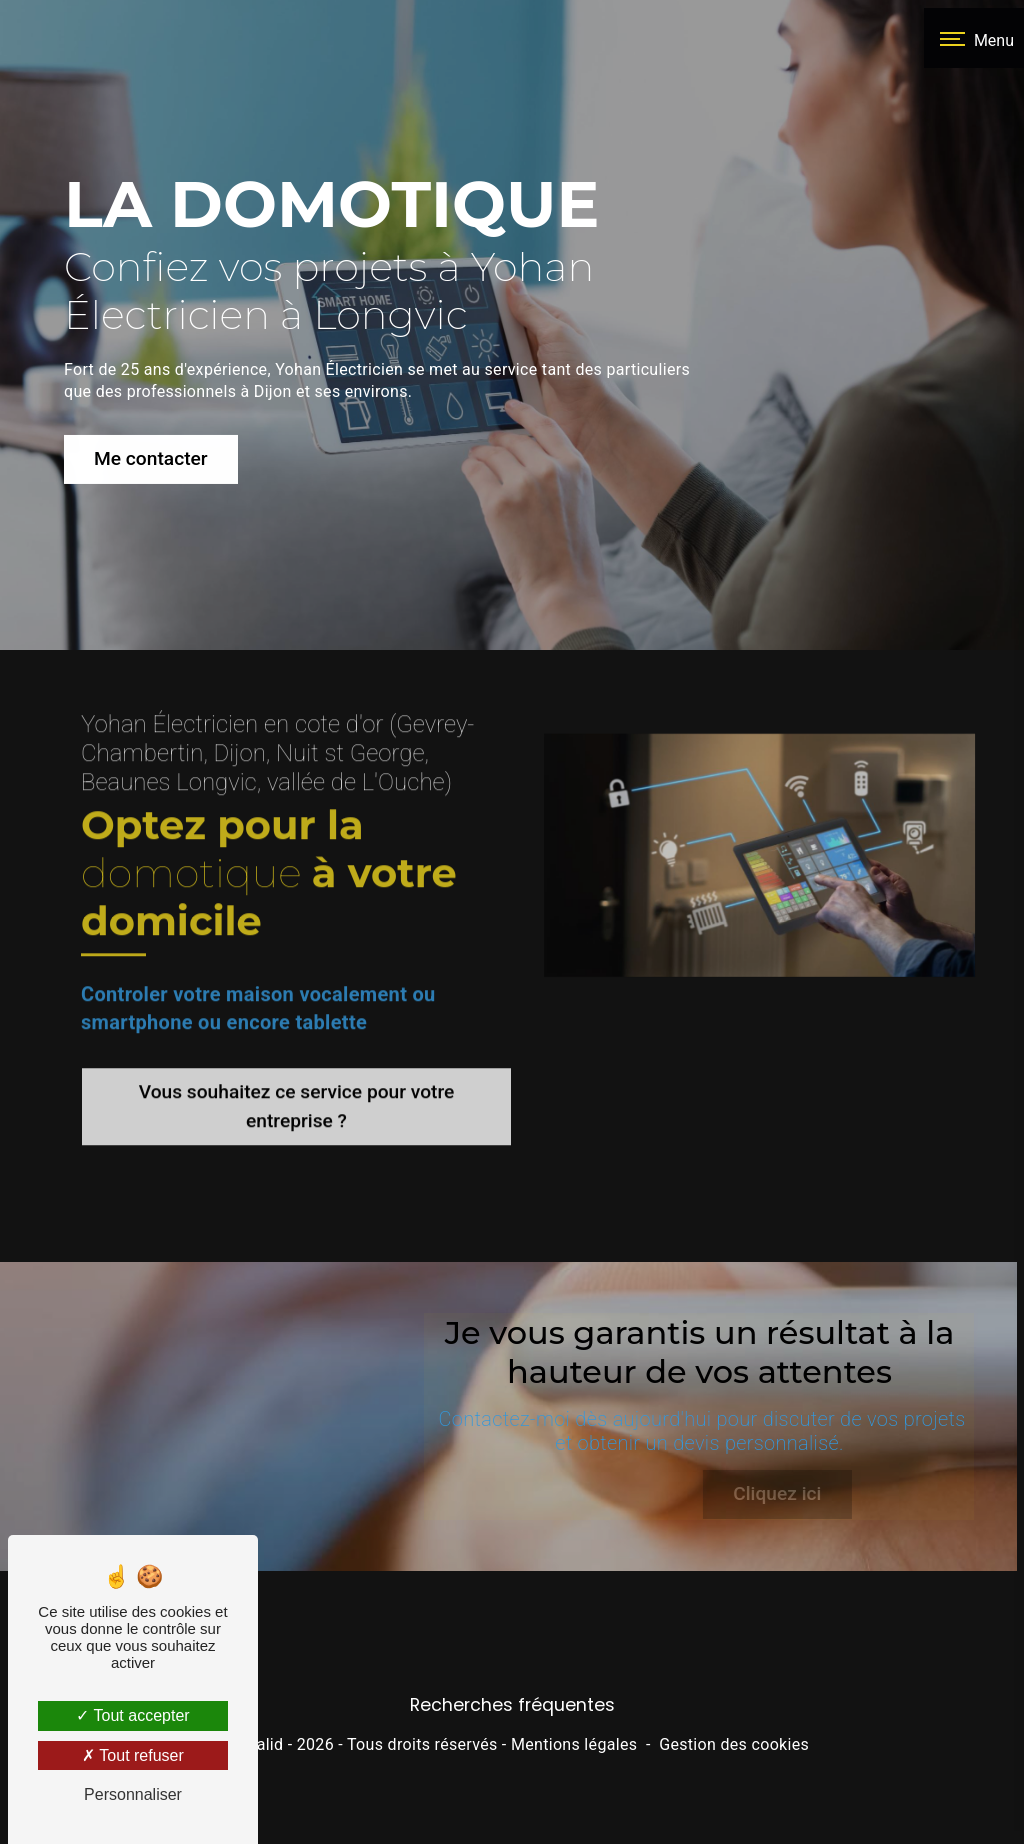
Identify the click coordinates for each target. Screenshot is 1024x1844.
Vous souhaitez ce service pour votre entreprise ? (297, 1073)
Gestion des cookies (734, 1800)
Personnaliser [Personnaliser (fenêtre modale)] (133, 1794)
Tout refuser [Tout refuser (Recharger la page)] (133, 1755)
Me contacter (151, 454)
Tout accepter (132, 1715)
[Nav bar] (974, 38)
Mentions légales (574, 1800)
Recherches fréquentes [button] (512, 1760)
